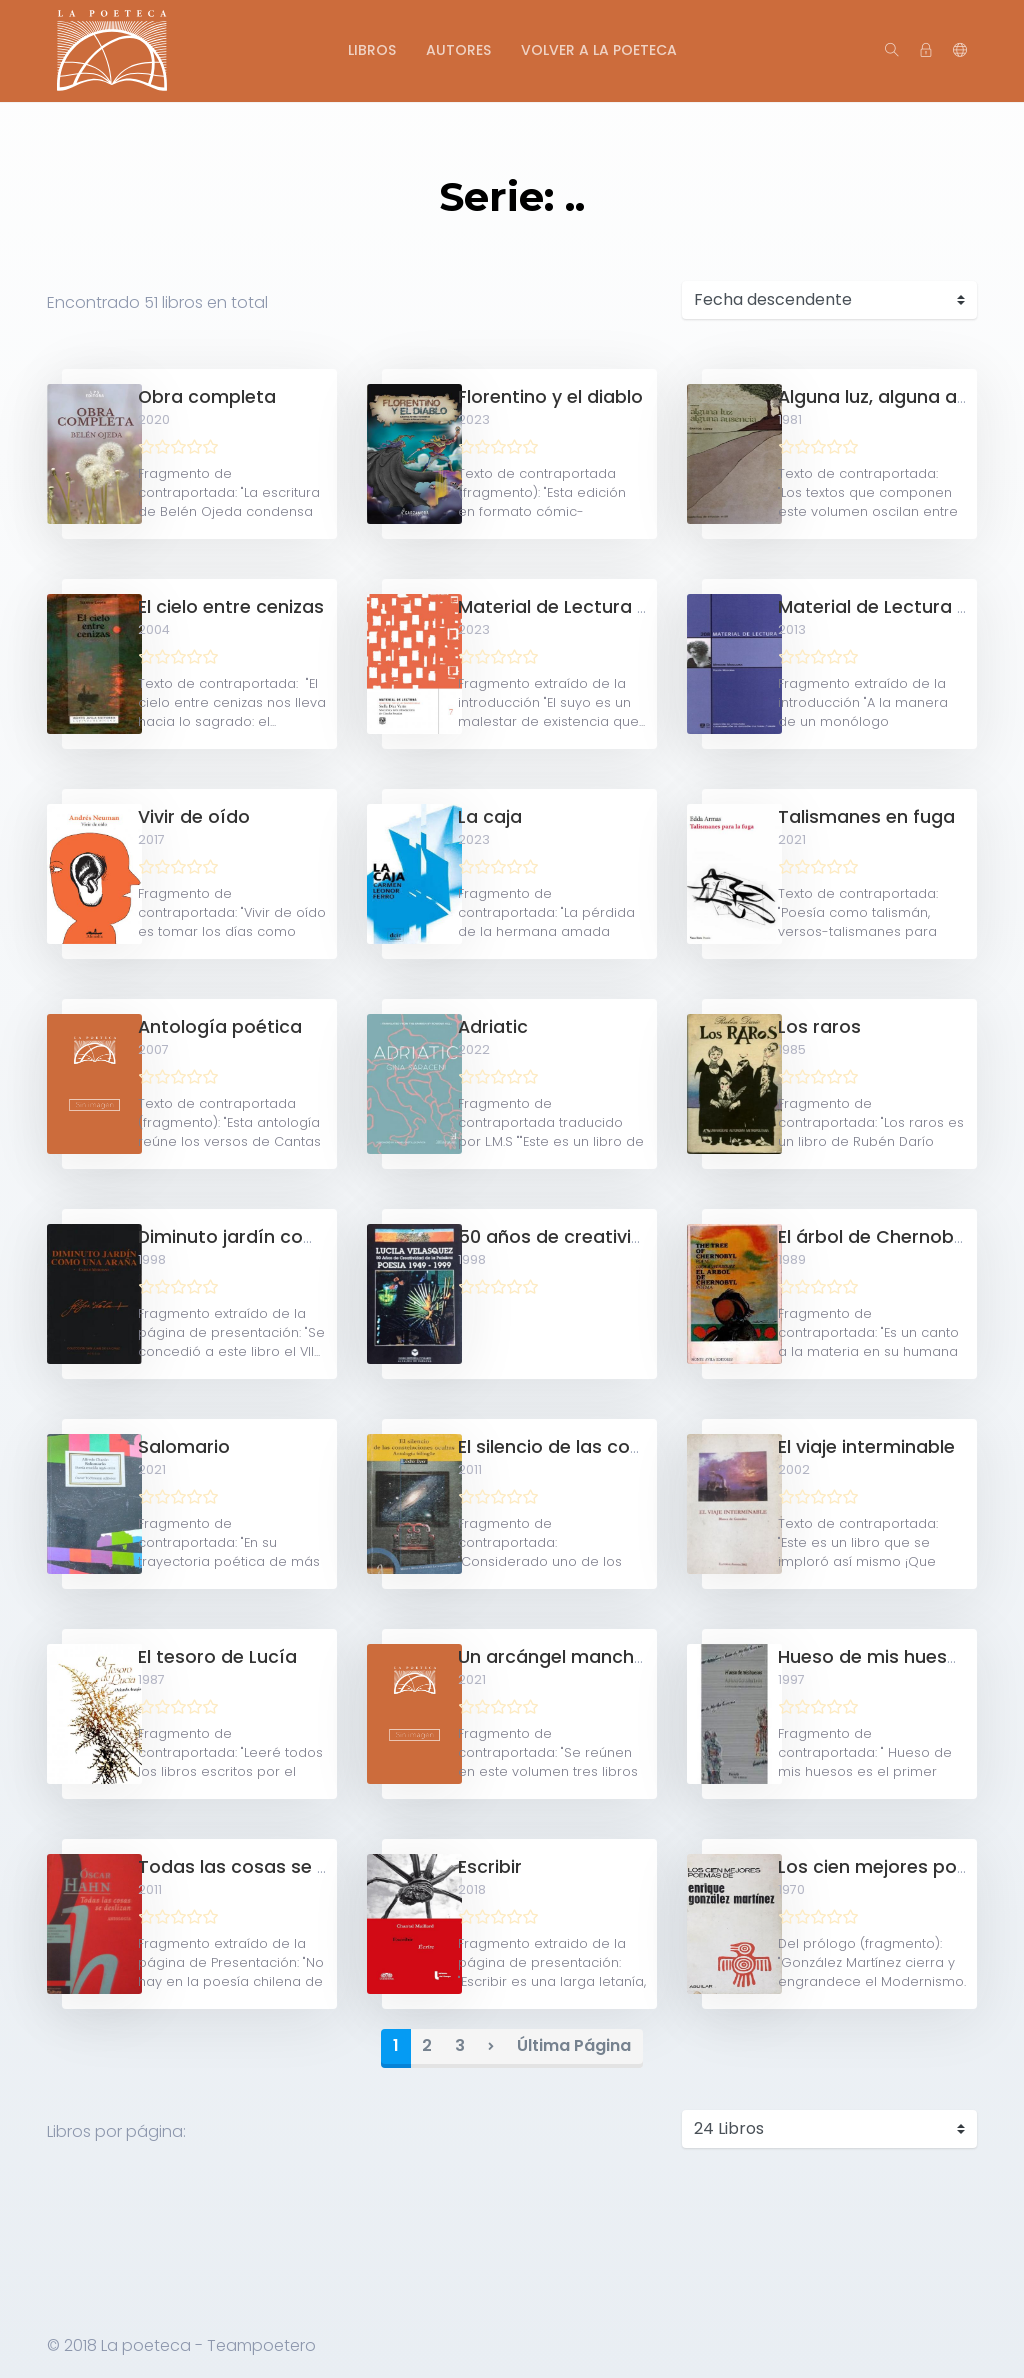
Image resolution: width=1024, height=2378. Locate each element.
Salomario (184, 1447)
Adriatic (493, 1027)
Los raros (819, 1027)
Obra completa (207, 397)
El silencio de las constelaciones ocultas (638, 1447)
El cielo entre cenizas (231, 607)
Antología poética (220, 1027)
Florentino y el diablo (550, 397)
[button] (960, 51)
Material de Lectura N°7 (563, 607)
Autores (458, 50)
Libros (372, 50)
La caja (490, 817)
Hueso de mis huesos (873, 1657)
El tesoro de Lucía (217, 1657)
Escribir (490, 1867)
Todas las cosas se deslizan (264, 1867)
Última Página (574, 2045)
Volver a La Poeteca (599, 50)
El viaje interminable (866, 1447)
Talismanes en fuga (866, 817)
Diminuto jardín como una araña (284, 1237)
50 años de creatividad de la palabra (625, 1237)
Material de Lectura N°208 (894, 607)
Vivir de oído (194, 817)
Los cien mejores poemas (893, 1867)
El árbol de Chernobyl (873, 1237)
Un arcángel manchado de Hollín (605, 1657)
